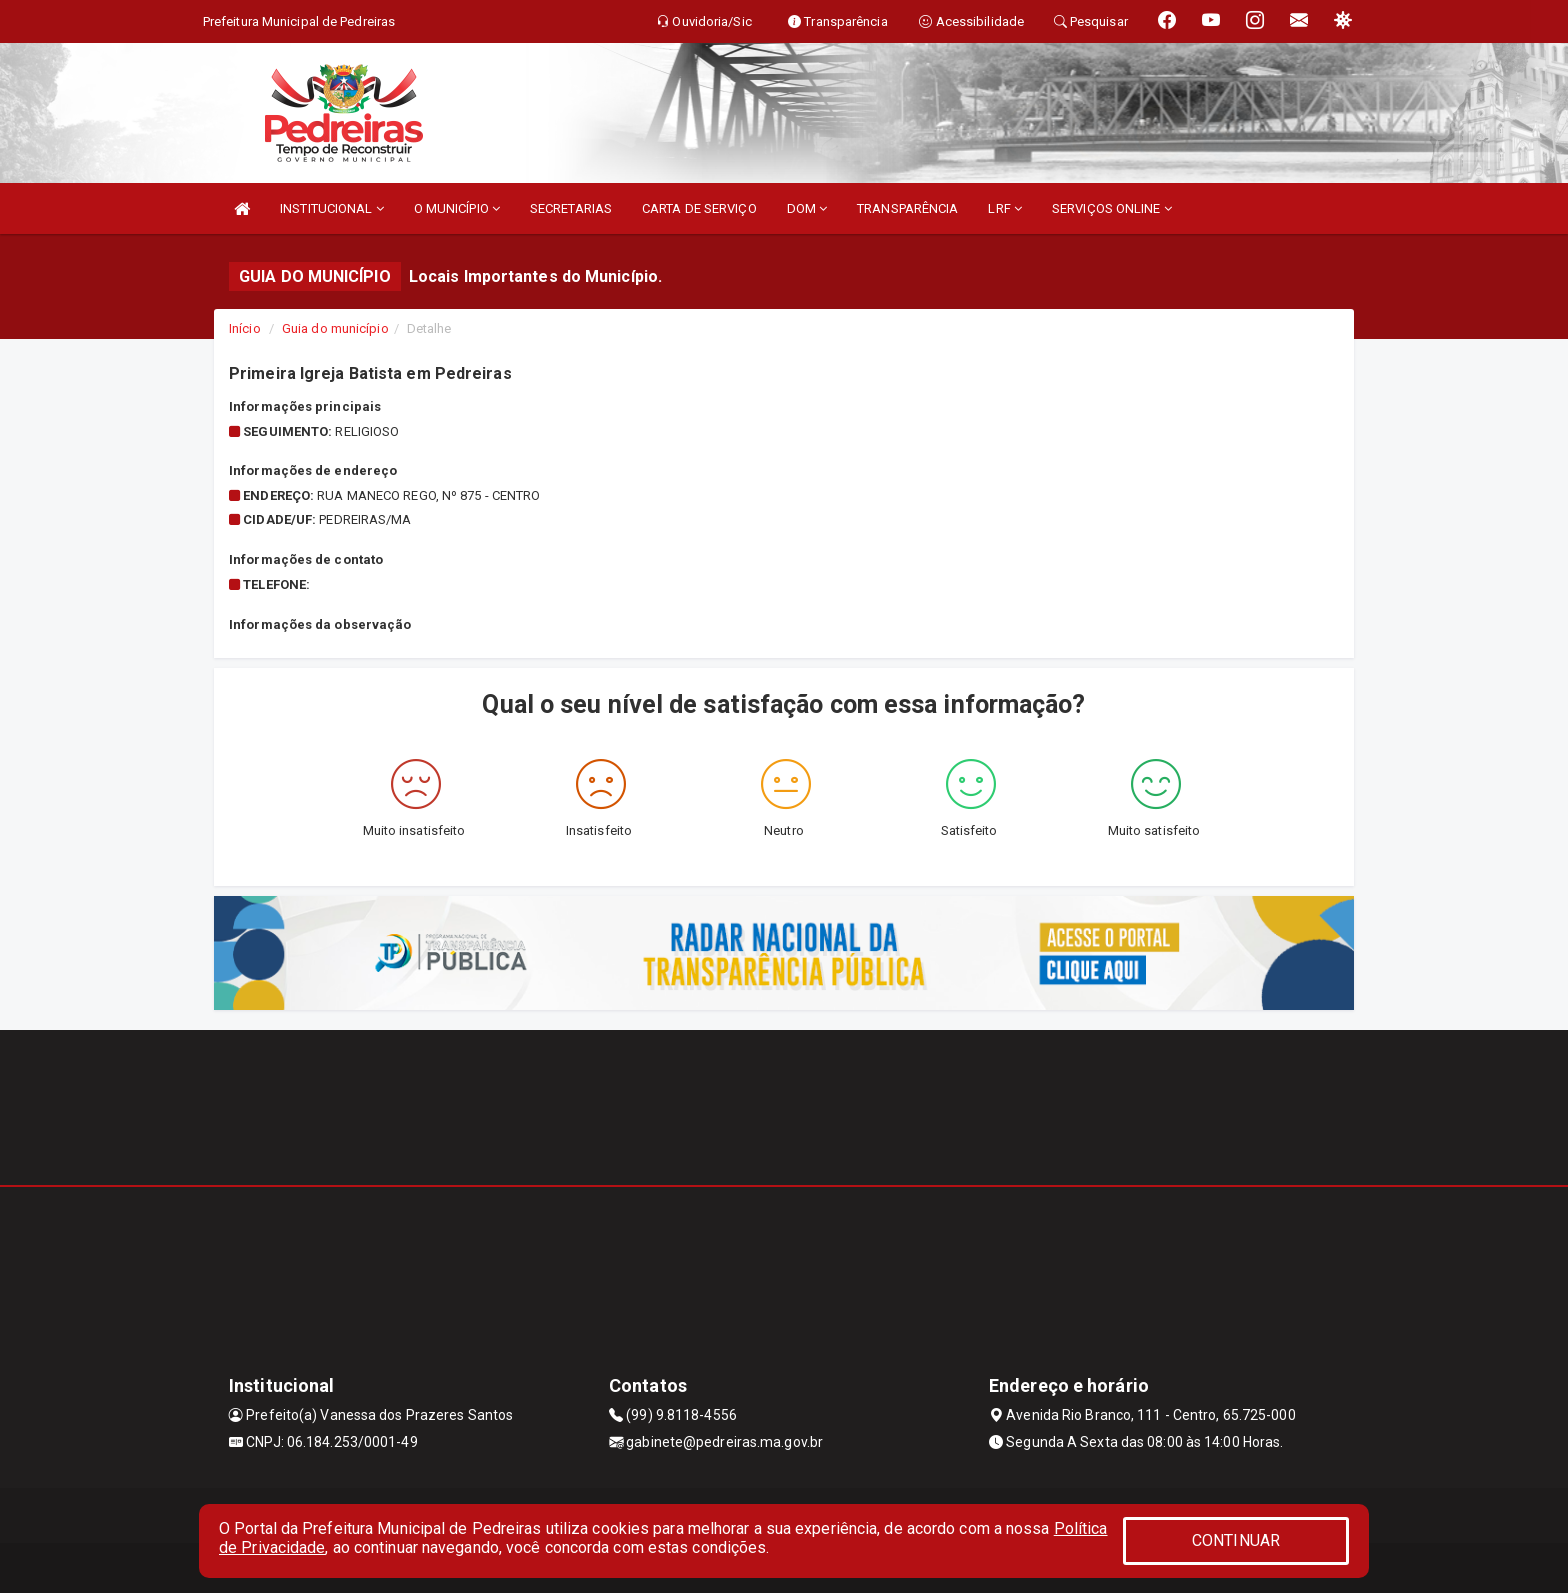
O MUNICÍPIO (457, 208)
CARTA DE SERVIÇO (699, 208)
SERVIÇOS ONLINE (1112, 208)
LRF (1005, 208)
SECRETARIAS (571, 208)
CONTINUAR (1236, 1540)
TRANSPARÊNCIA (907, 208)
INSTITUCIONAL (332, 208)
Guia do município (335, 328)
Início (245, 328)
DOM (807, 208)
